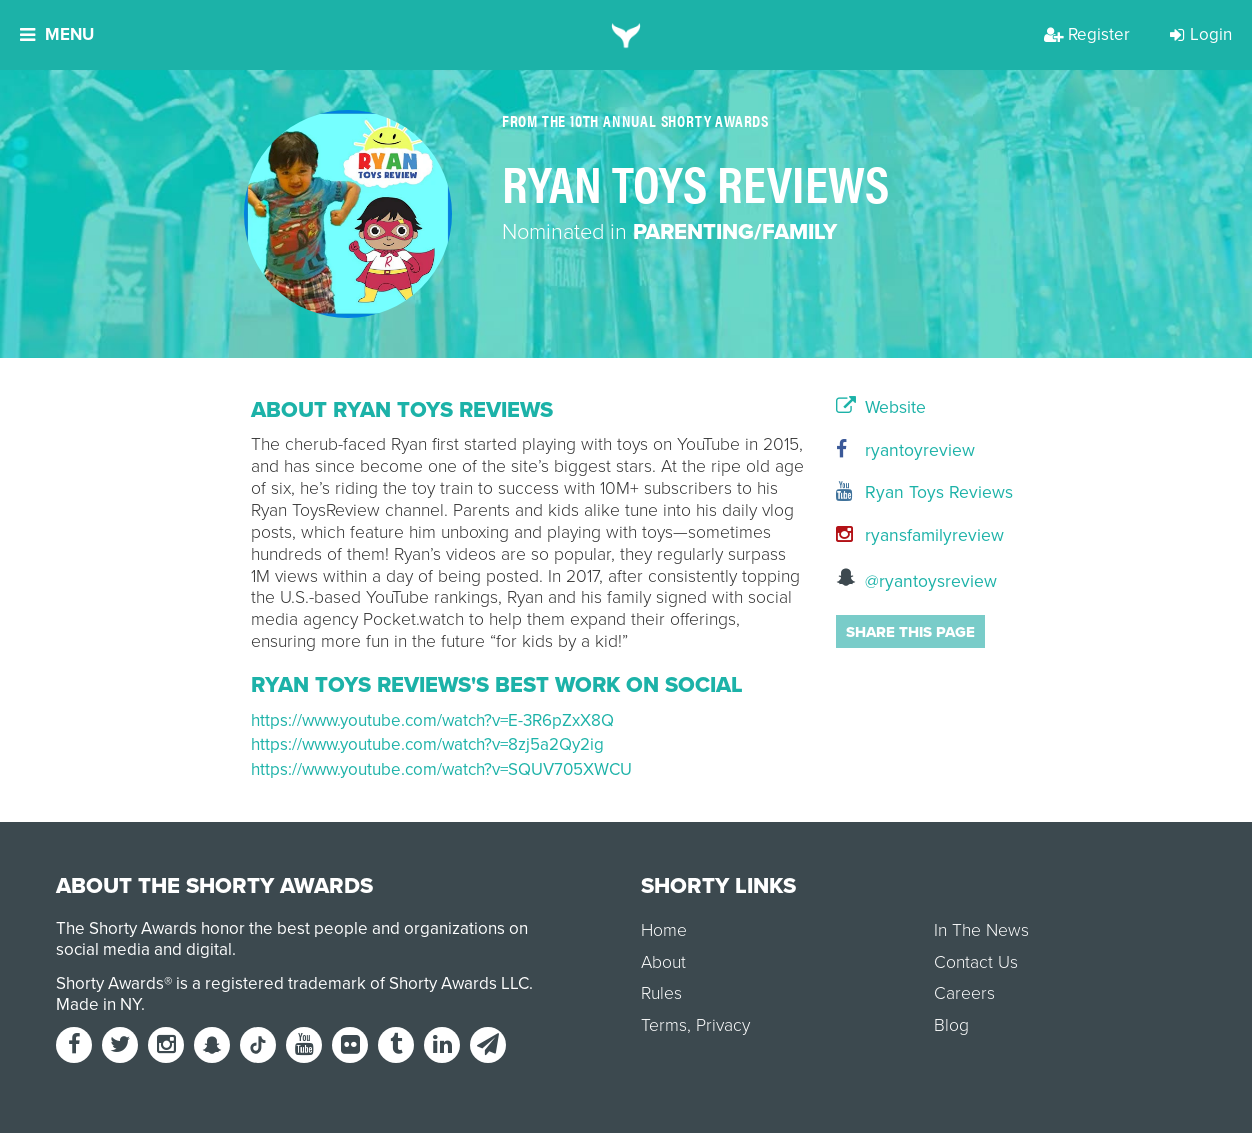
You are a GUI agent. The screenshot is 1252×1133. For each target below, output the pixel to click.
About (663, 962)
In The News (981, 930)
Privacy (723, 1025)
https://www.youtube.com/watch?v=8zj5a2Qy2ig (427, 744)
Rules (661, 993)
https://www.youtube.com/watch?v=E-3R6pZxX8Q (432, 720)
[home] (626, 35)
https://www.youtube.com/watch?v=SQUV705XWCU (441, 769)
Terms (664, 1025)
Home (664, 930)
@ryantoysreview (916, 579)
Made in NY (98, 1004)
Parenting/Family (735, 232)
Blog (951, 1025)
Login (1201, 34)
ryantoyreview (905, 450)
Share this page (910, 632)
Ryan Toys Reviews (918, 492)
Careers (964, 993)
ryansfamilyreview (918, 535)
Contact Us (976, 962)
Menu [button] (57, 34)
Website (881, 408)
